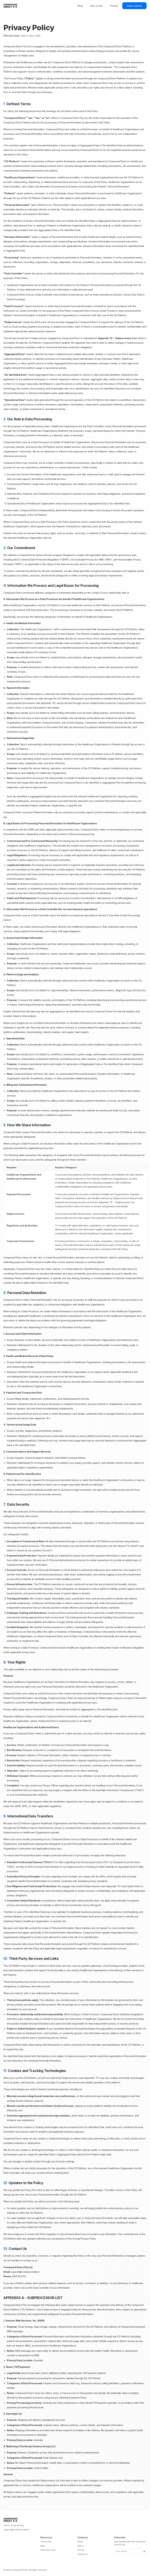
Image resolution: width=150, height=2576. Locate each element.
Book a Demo (134, 5)
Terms (6, 2525)
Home (80, 2541)
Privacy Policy (17, 2525)
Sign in (80, 2546)
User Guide (96, 5)
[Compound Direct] (10, 5)
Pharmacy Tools (48, 2550)
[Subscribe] (144, 2551)
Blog (80, 5)
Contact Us (82, 2554)
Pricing (114, 5)
